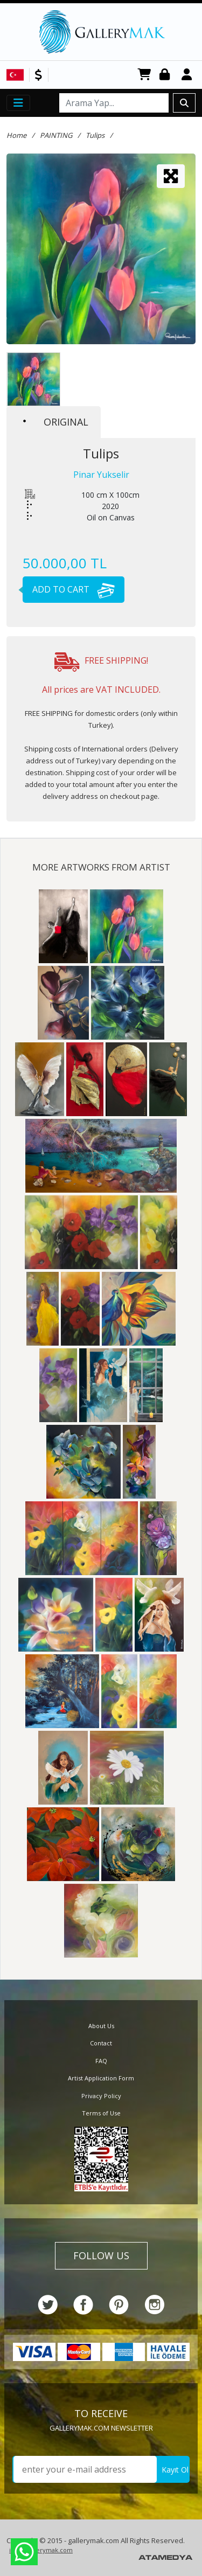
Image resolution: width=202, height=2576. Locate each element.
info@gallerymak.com (41, 2550)
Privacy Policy (101, 2096)
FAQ (101, 2061)
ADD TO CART (69, 589)
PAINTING (56, 135)
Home (16, 135)
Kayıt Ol (175, 2469)
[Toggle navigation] (18, 103)
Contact (101, 2043)
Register (189, 75)
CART (144, 75)
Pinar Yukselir (101, 475)
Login (166, 75)
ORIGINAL (55, 421)
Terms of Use (101, 2113)
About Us (101, 2026)
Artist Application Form (101, 2078)
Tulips (95, 135)
